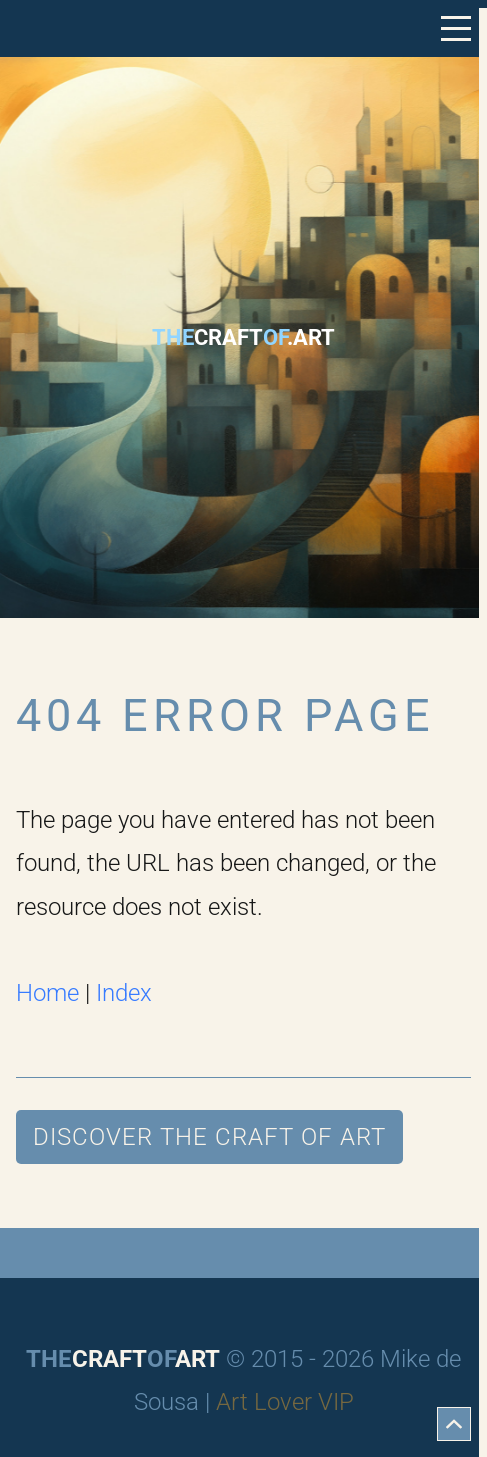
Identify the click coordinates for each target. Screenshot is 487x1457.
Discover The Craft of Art (209, 1137)
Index (124, 993)
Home (47, 993)
